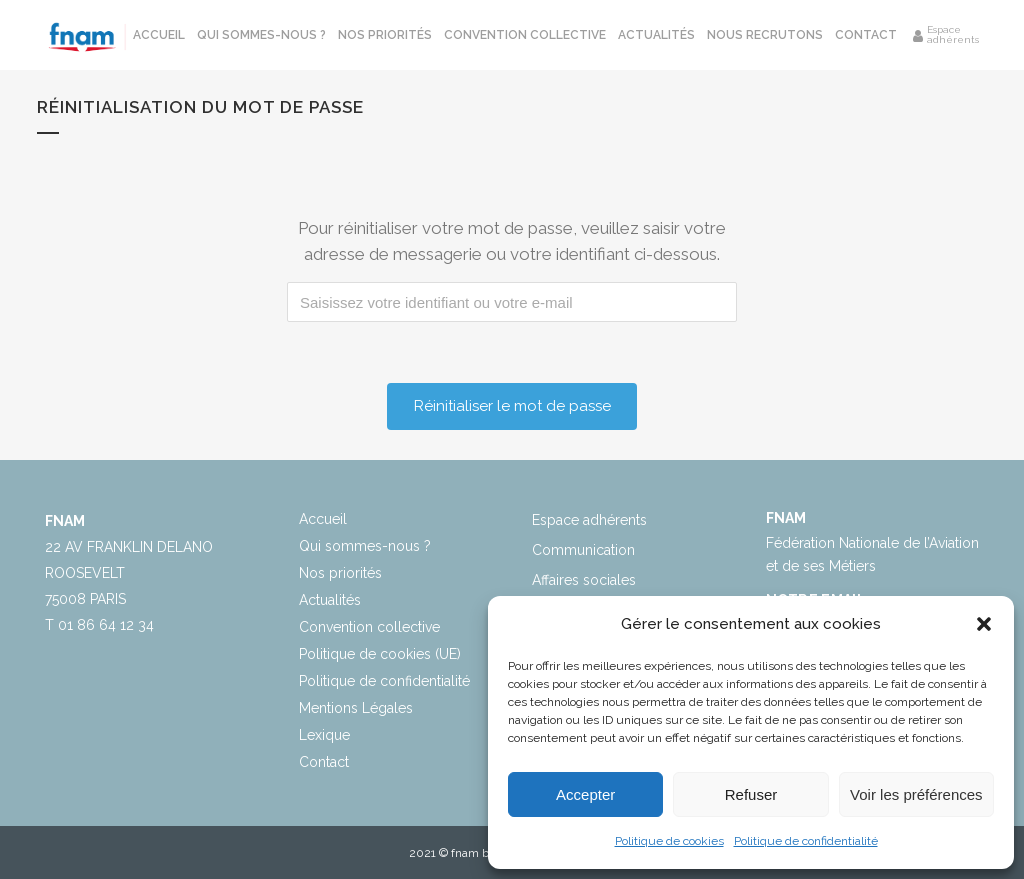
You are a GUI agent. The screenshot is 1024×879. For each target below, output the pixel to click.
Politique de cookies (669, 841)
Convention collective (369, 627)
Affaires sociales (584, 580)
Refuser (751, 794)
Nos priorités (340, 573)
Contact (324, 762)
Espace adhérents (589, 520)
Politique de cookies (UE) (380, 654)
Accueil (323, 519)
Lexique (324, 735)
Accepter (585, 794)
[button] (984, 624)
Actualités (330, 600)
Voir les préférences (916, 794)
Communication (583, 550)
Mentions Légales (356, 708)
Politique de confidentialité (806, 841)
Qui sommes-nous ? (365, 546)
